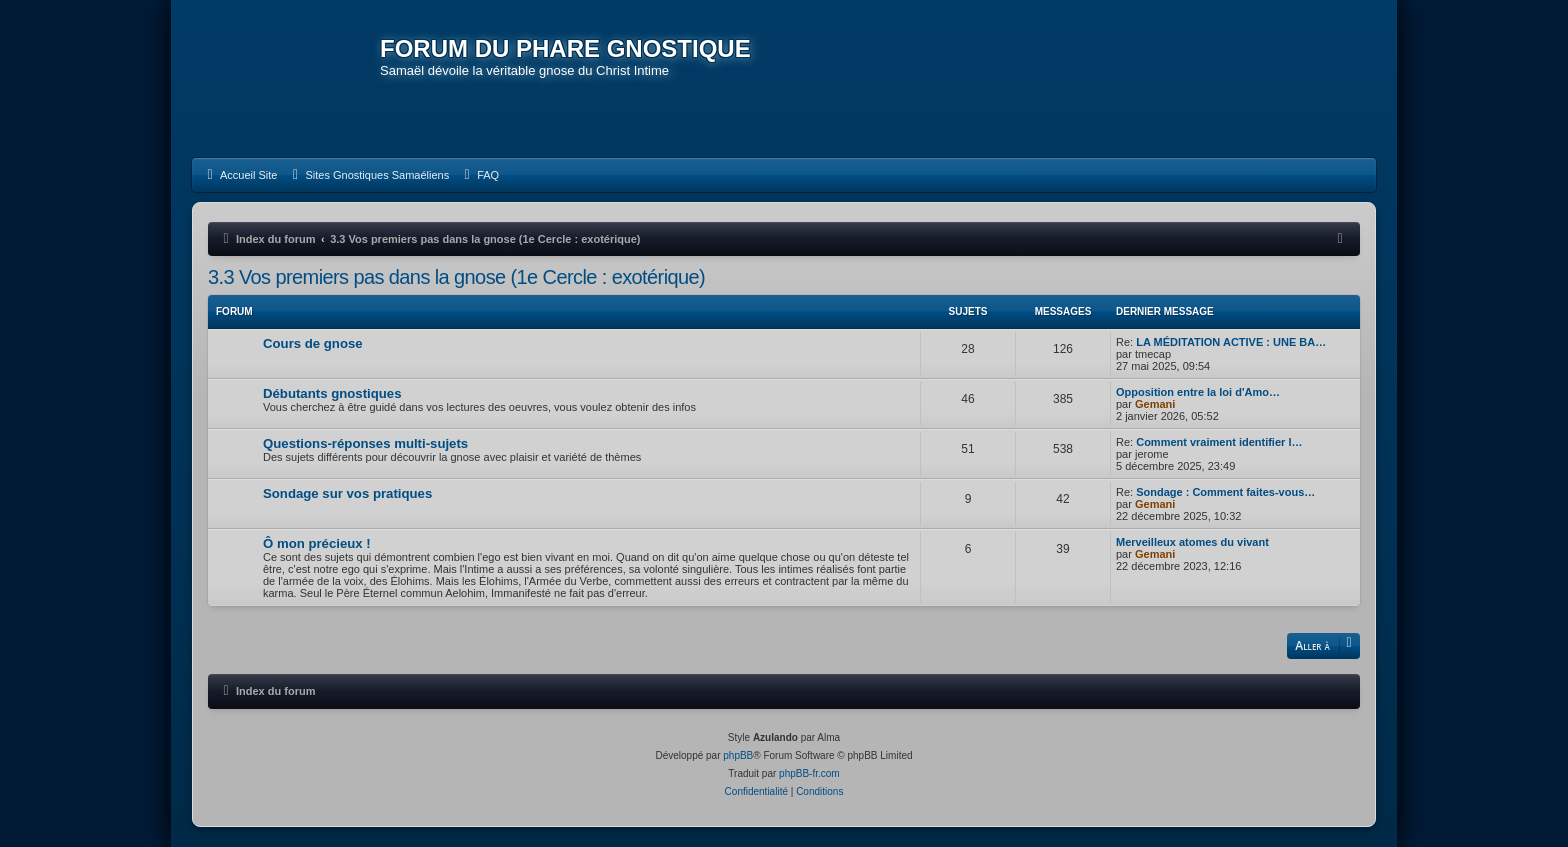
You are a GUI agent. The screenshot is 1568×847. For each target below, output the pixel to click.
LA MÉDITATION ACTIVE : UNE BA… (1231, 342)
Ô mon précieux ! (317, 543)
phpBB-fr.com (809, 773)
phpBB (738, 755)
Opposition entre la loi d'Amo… (1198, 392)
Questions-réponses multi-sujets (365, 443)
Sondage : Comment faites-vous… (1225, 492)
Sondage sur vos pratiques (347, 493)
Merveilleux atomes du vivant (1192, 542)
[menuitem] (239, 175)
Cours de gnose (313, 343)
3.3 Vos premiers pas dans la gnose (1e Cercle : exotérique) (456, 277)
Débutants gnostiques (332, 393)
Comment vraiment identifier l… (1219, 442)
